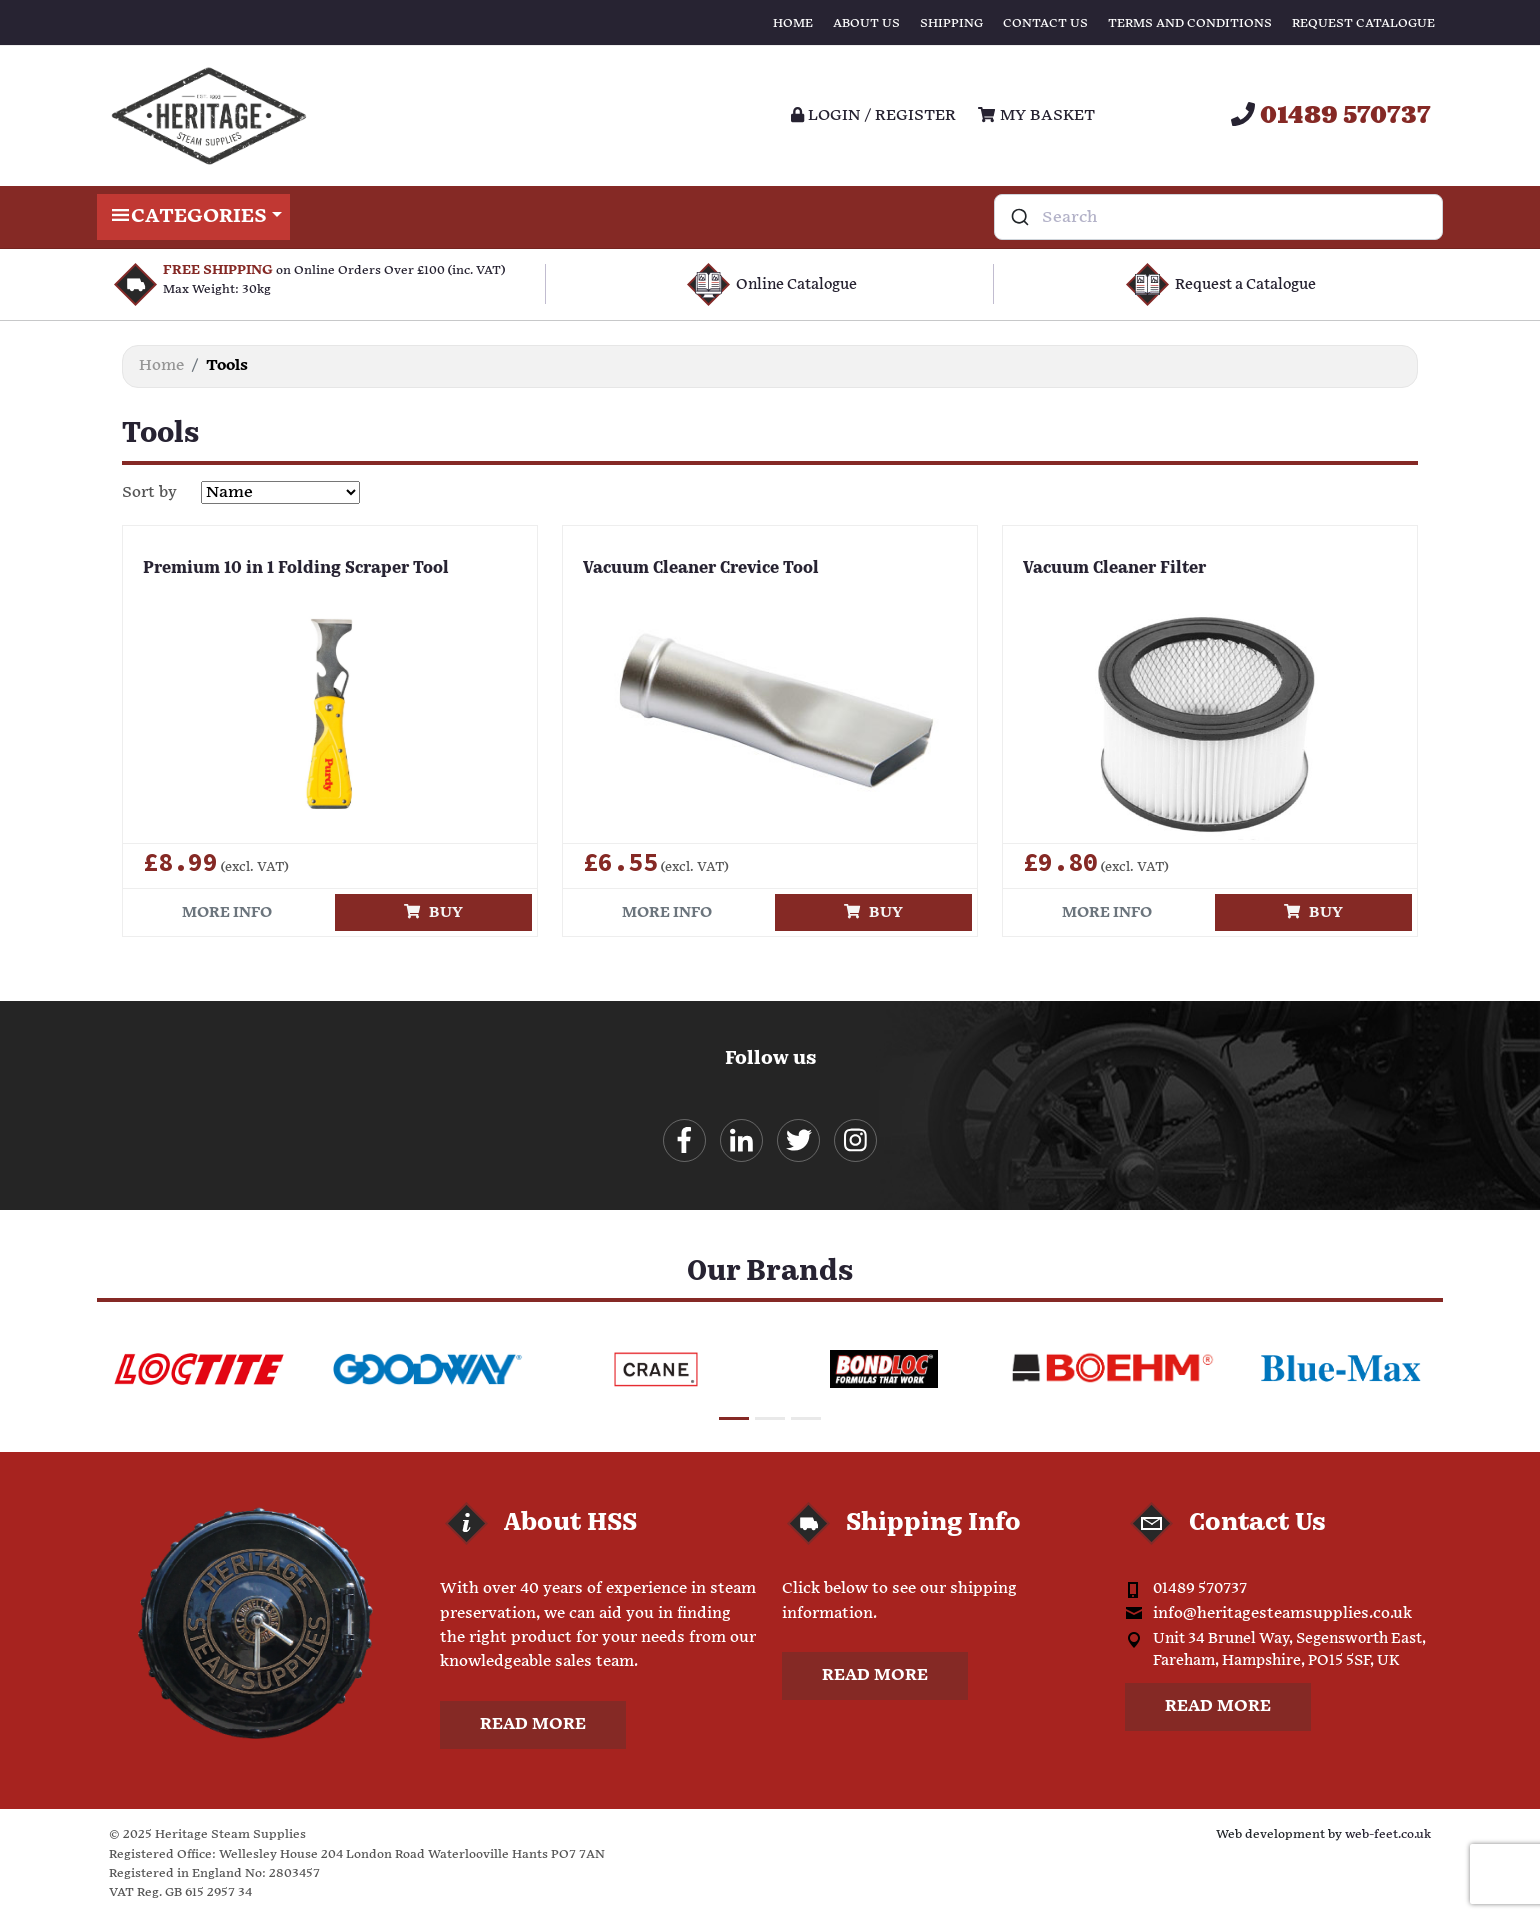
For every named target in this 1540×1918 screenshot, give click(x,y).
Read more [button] (533, 1724)
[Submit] (1018, 217)
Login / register (873, 115)
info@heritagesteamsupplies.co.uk (1282, 1613)
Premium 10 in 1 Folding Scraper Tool (296, 569)
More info (227, 912)
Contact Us (1045, 23)
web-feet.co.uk (1388, 1834)
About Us (866, 23)
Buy (433, 912)
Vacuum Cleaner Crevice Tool (701, 569)
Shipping (951, 23)
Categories (193, 217)
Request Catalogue (1363, 23)
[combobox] (1218, 217)
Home (793, 23)
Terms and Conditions (1190, 23)
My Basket (1036, 115)
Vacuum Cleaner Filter (1114, 569)
